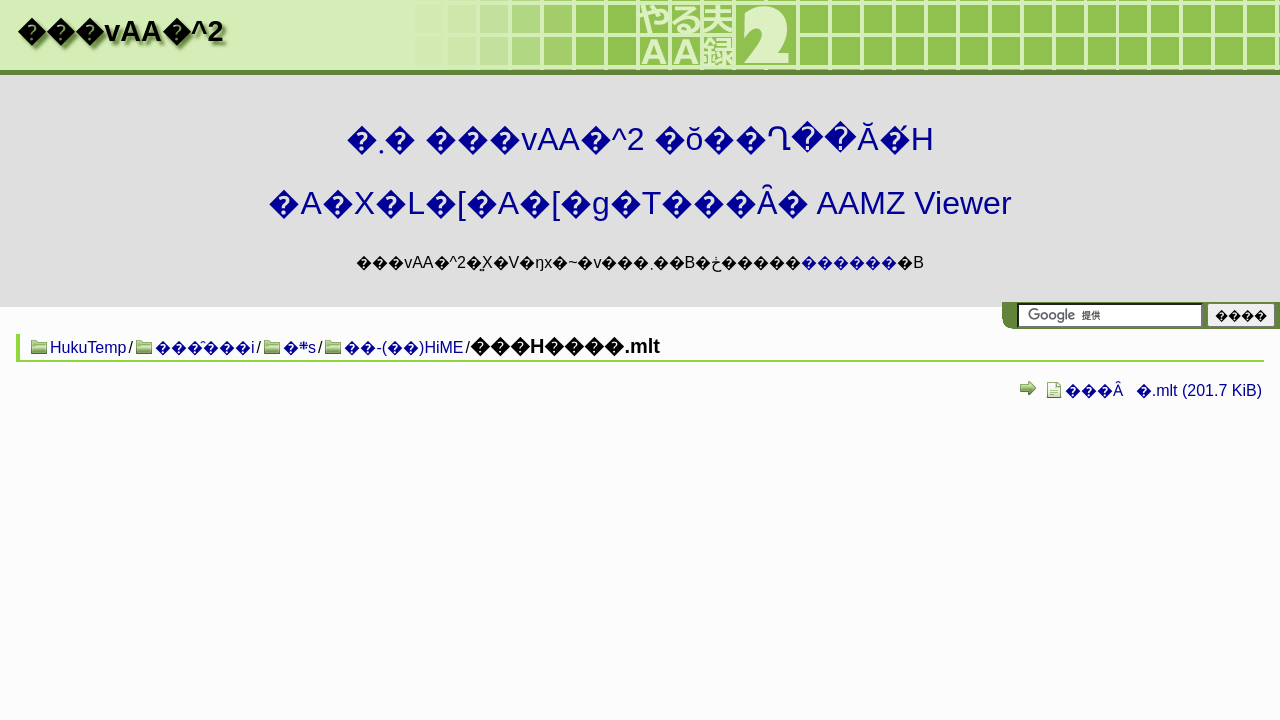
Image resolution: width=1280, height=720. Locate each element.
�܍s (299, 347)
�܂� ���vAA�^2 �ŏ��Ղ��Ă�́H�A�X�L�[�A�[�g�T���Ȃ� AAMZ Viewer (639, 171)
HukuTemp (88, 347)
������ (849, 262)
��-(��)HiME (403, 347)
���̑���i (205, 347)
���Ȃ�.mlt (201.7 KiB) (1163, 390)
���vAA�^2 (120, 31)
